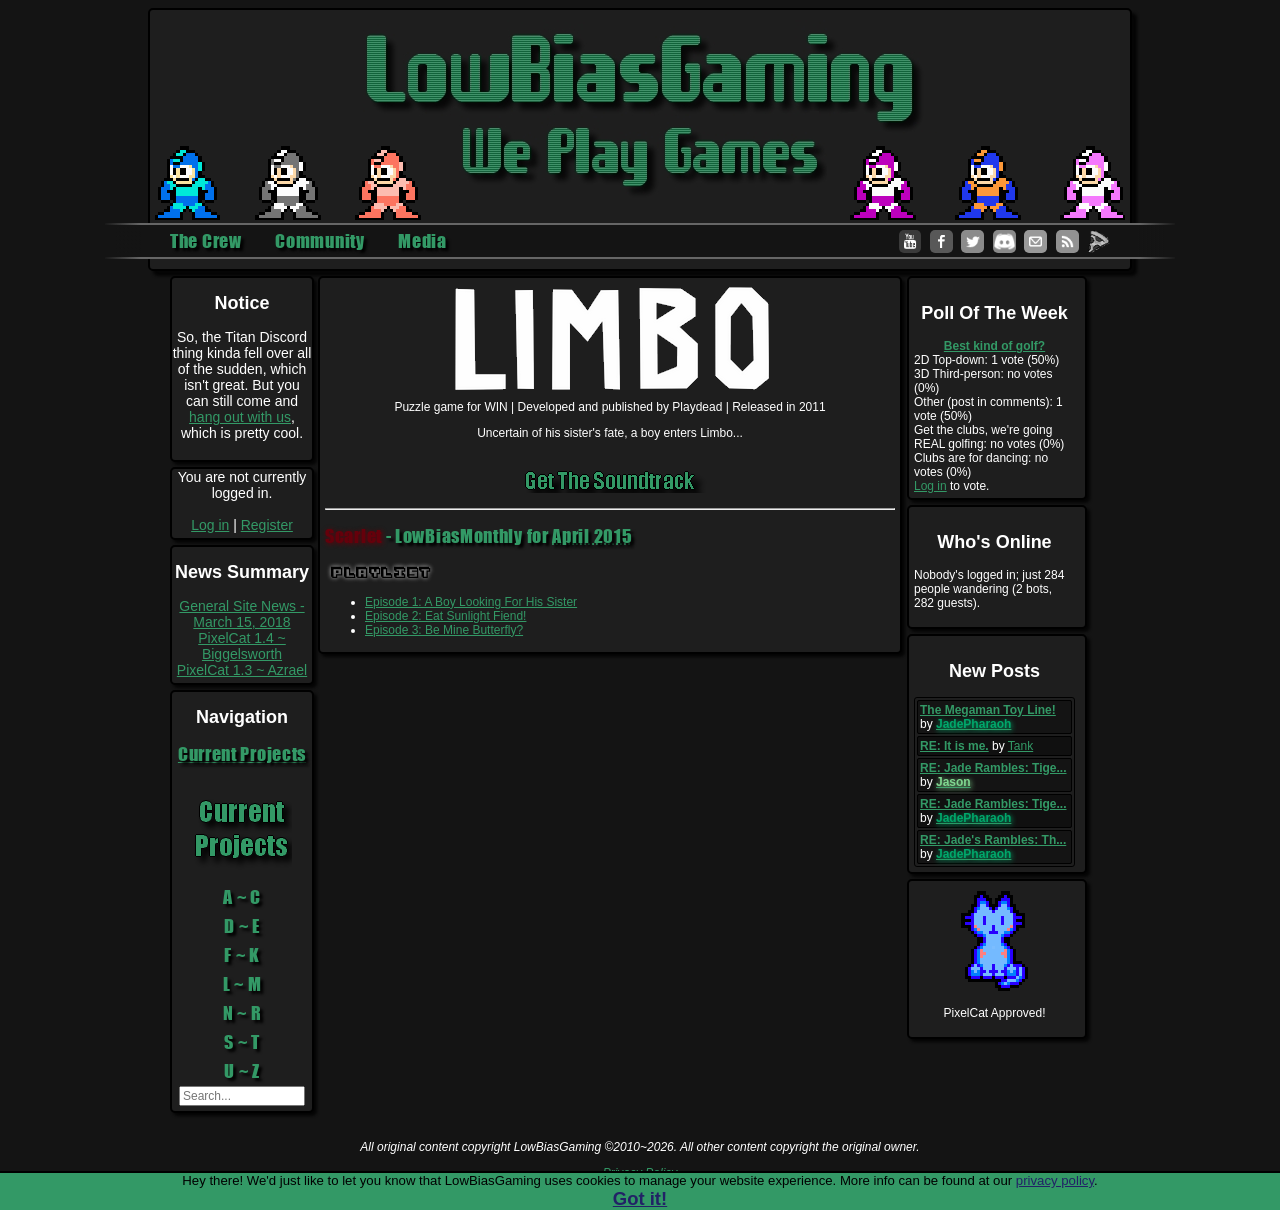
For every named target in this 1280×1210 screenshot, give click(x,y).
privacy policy (1055, 1180)
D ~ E (242, 926)
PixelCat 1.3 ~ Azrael (242, 670)
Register (267, 525)
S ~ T (242, 1042)
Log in (210, 525)
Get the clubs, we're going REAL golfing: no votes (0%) (989, 437)
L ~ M (242, 984)
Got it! (640, 1198)
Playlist (381, 572)
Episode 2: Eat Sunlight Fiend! (445, 616)
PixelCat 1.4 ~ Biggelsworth (242, 646)
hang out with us (240, 417)
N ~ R (242, 1013)
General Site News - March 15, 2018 (241, 614)
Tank (1020, 746)
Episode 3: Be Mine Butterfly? (444, 630)
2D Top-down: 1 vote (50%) (986, 360)
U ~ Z (242, 1071)
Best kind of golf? (994, 346)
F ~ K (242, 955)
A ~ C (242, 897)
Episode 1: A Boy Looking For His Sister (471, 602)
